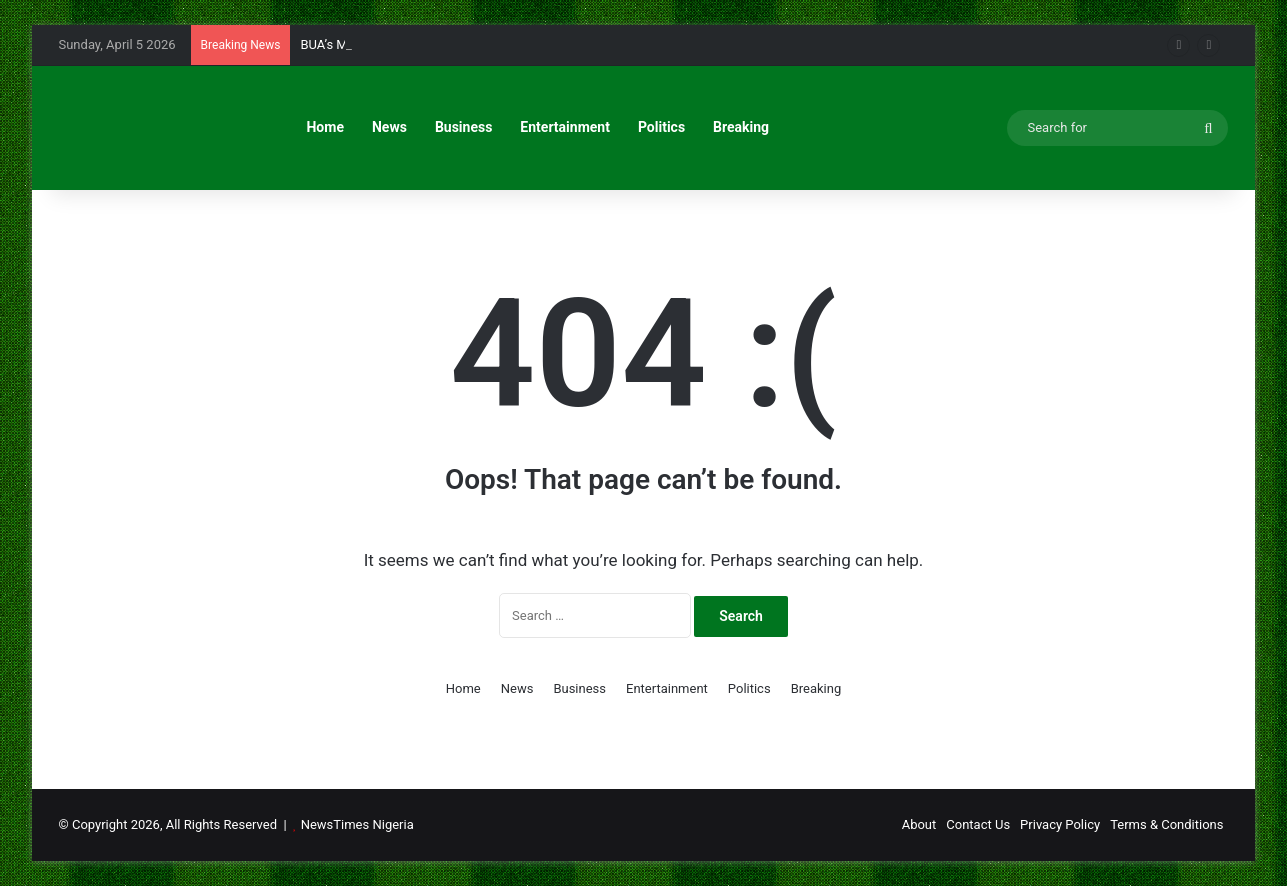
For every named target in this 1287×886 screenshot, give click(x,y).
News (389, 127)
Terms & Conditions (1166, 824)
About (919, 824)
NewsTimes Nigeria (357, 824)
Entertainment (565, 127)
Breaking (741, 127)
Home (324, 127)
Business (463, 127)
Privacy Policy (1060, 824)
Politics (661, 127)
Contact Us (978, 824)
